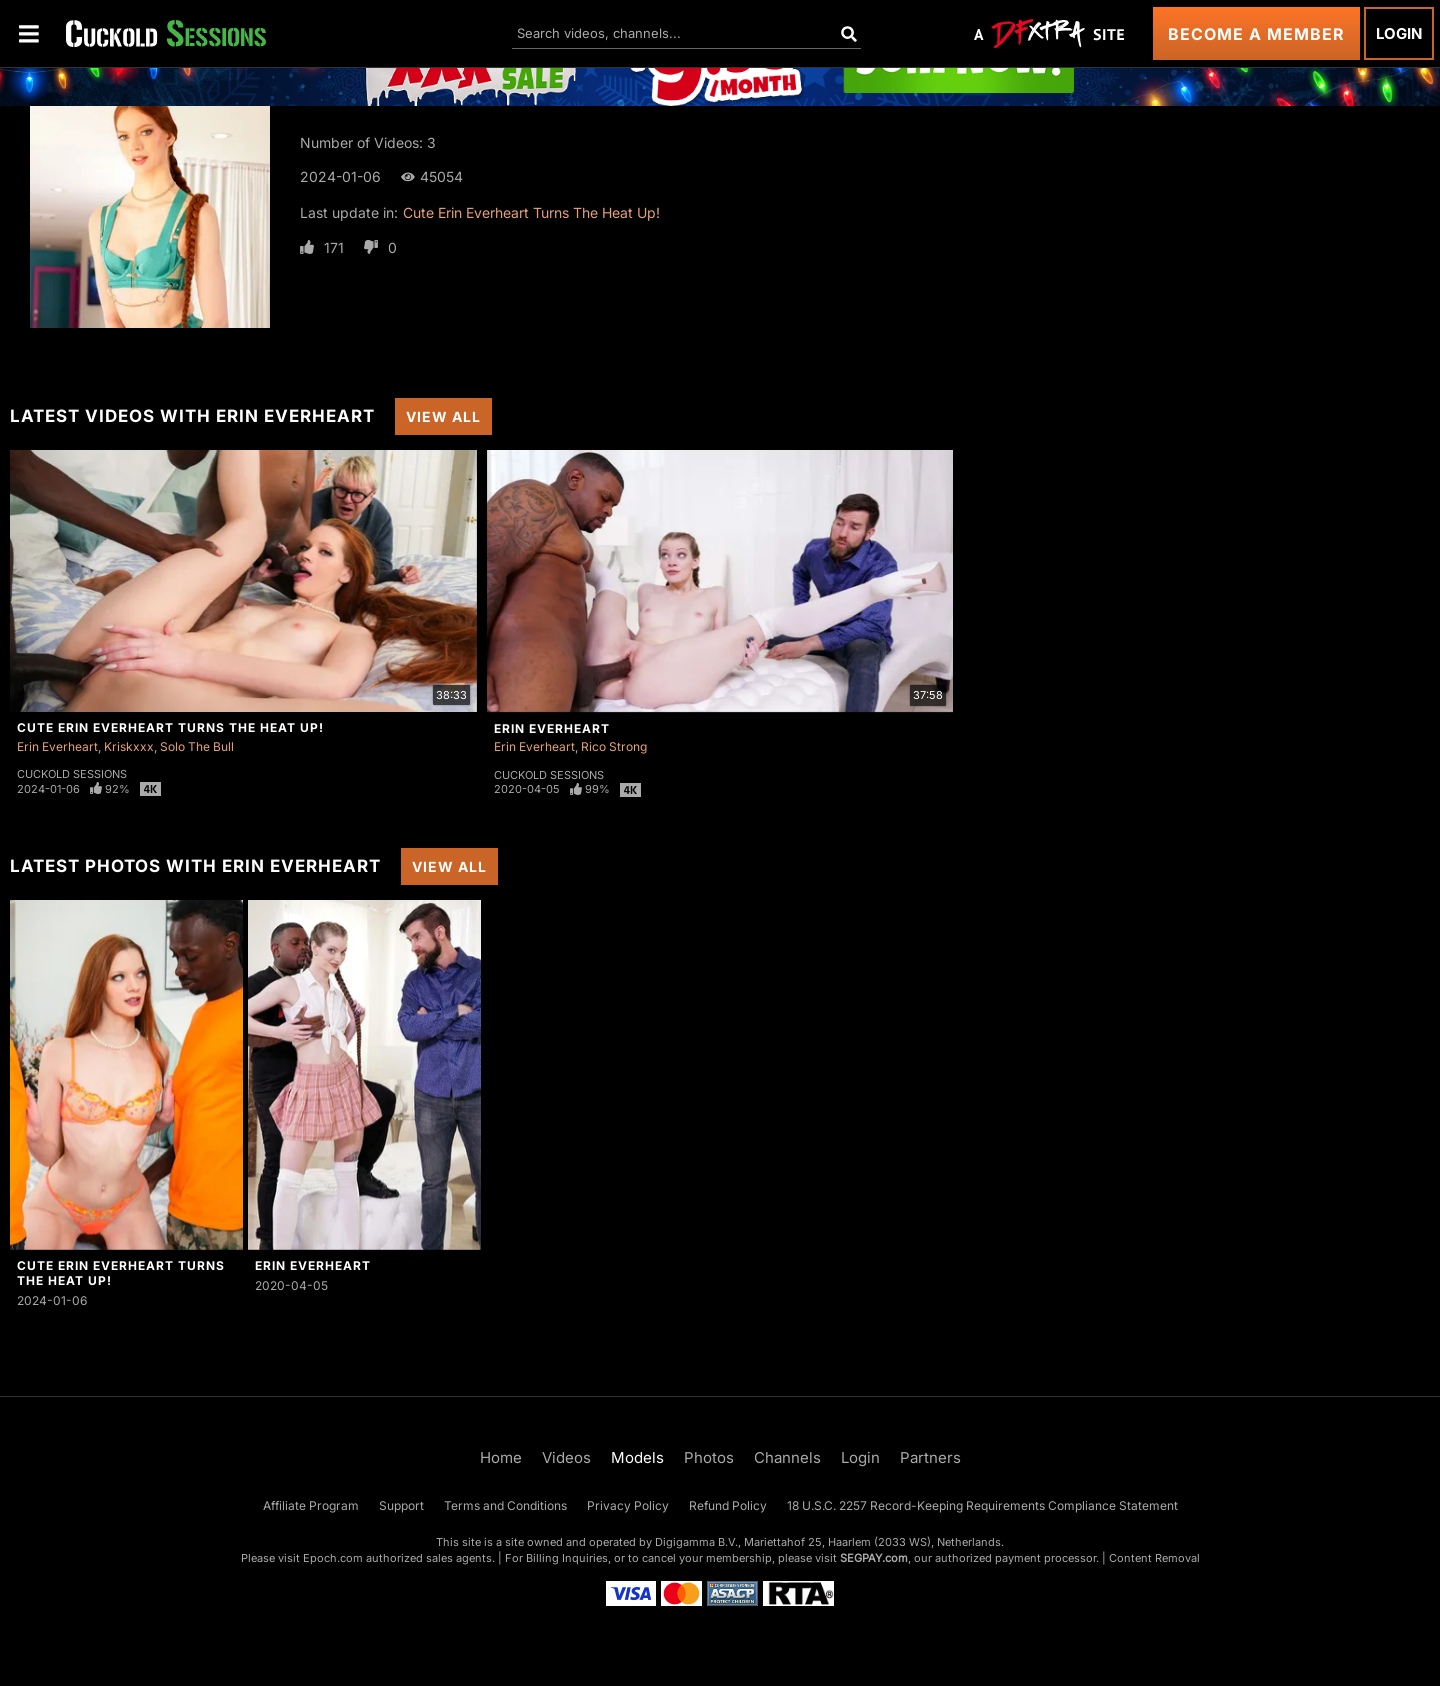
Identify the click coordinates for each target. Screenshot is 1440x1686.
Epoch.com (333, 1558)
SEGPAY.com (874, 1558)
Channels (787, 1457)
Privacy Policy (628, 1505)
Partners (930, 1457)
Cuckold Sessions (72, 774)
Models (637, 1457)
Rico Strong (614, 746)
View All (443, 416)
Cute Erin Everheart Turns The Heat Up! (531, 212)
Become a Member (1256, 34)
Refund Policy (728, 1505)
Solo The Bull (197, 746)
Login (1399, 33)
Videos (566, 1457)
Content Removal (1154, 1558)
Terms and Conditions (505, 1505)
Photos (709, 1457)
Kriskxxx (129, 746)
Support (401, 1505)
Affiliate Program (311, 1505)
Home (501, 1457)
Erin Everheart (57, 746)
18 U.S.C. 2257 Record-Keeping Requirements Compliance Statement (982, 1505)
